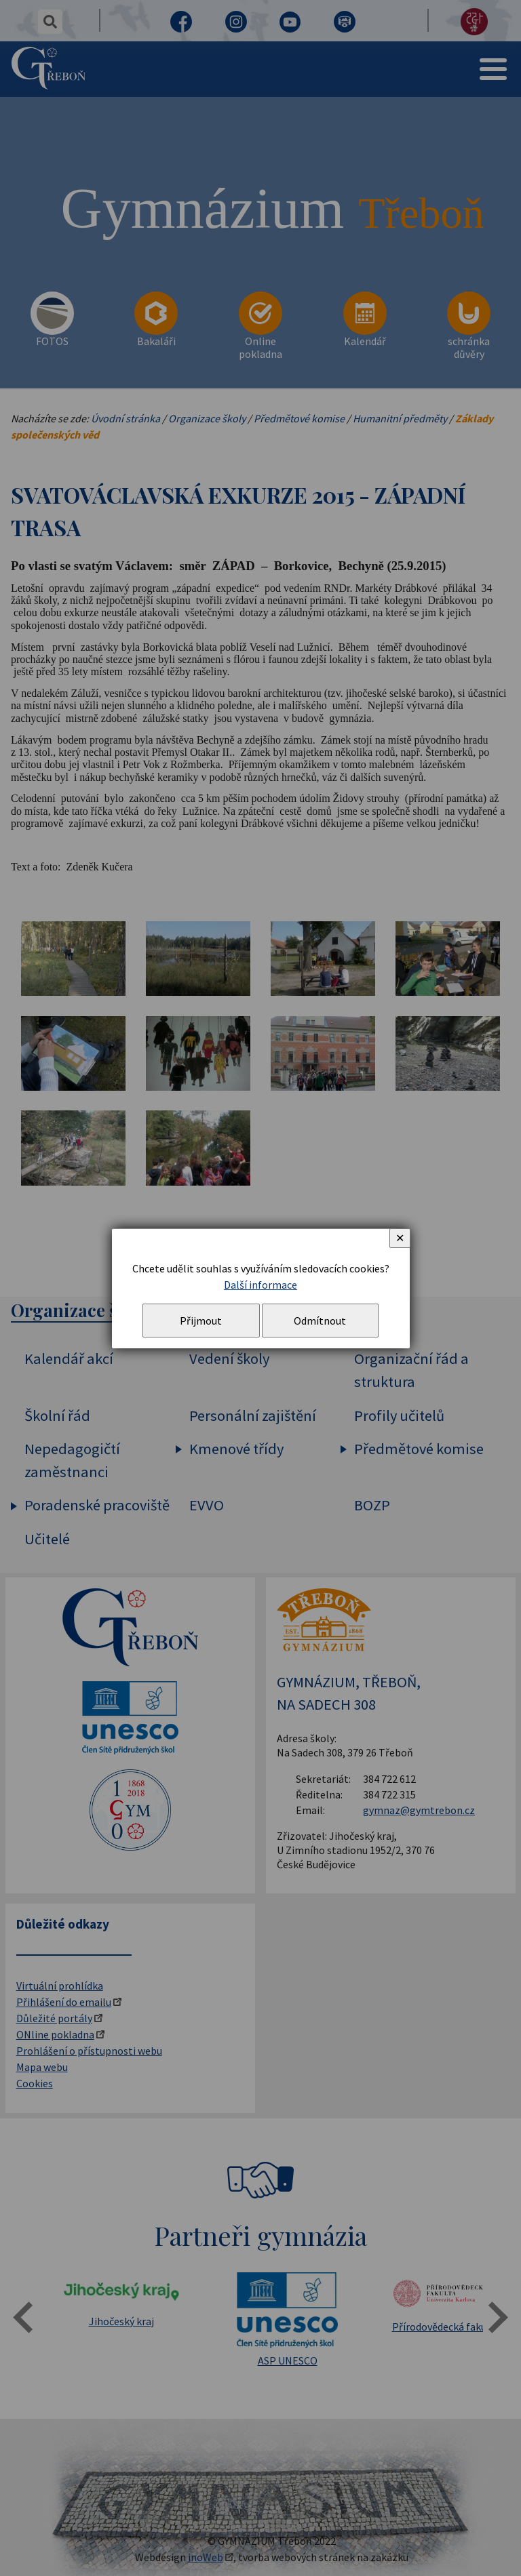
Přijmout (201, 1320)
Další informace (260, 1284)
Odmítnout (320, 1320)
